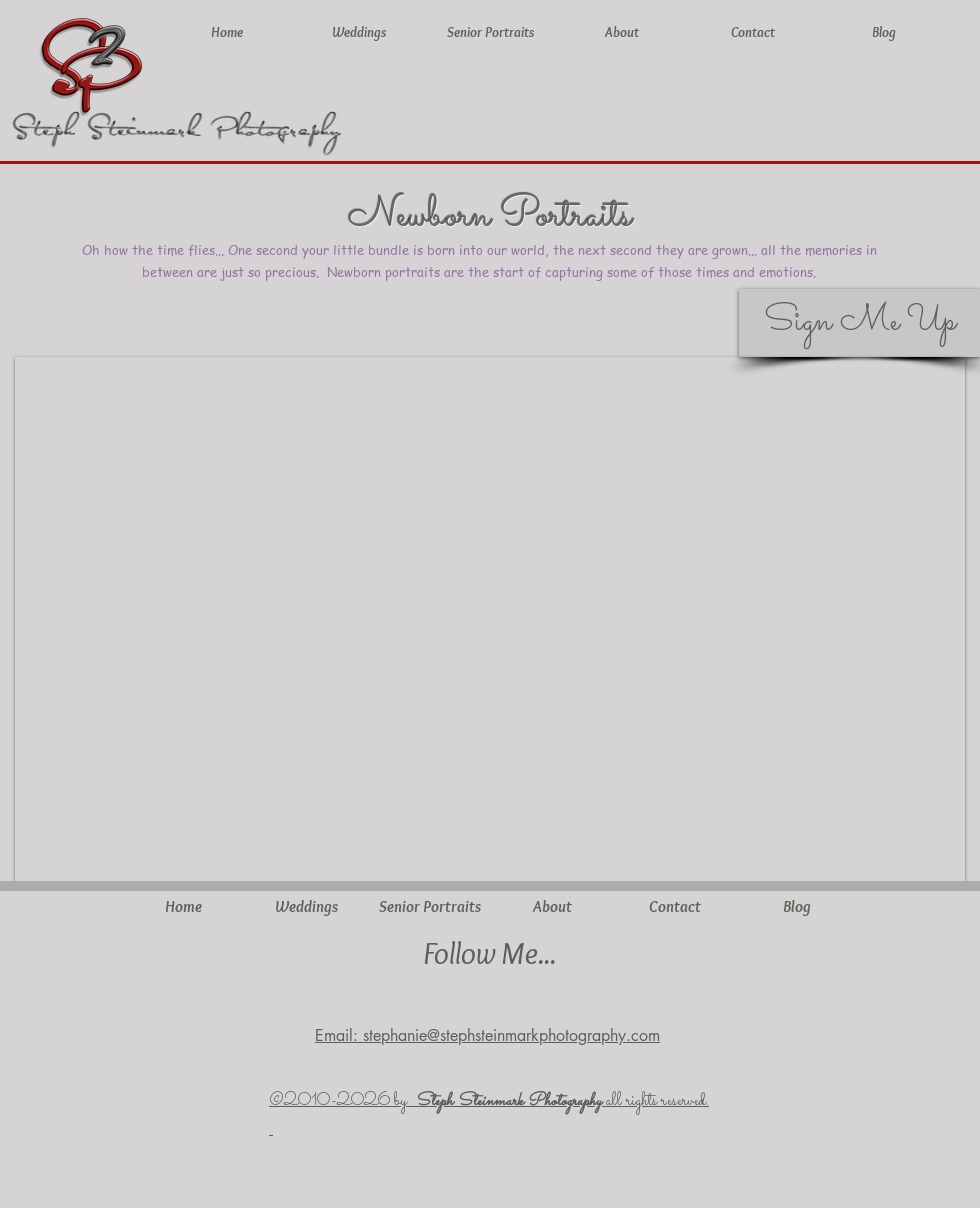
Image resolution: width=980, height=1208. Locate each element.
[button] (490, 619)
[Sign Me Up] (859, 323)
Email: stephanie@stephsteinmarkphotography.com (487, 1035)
